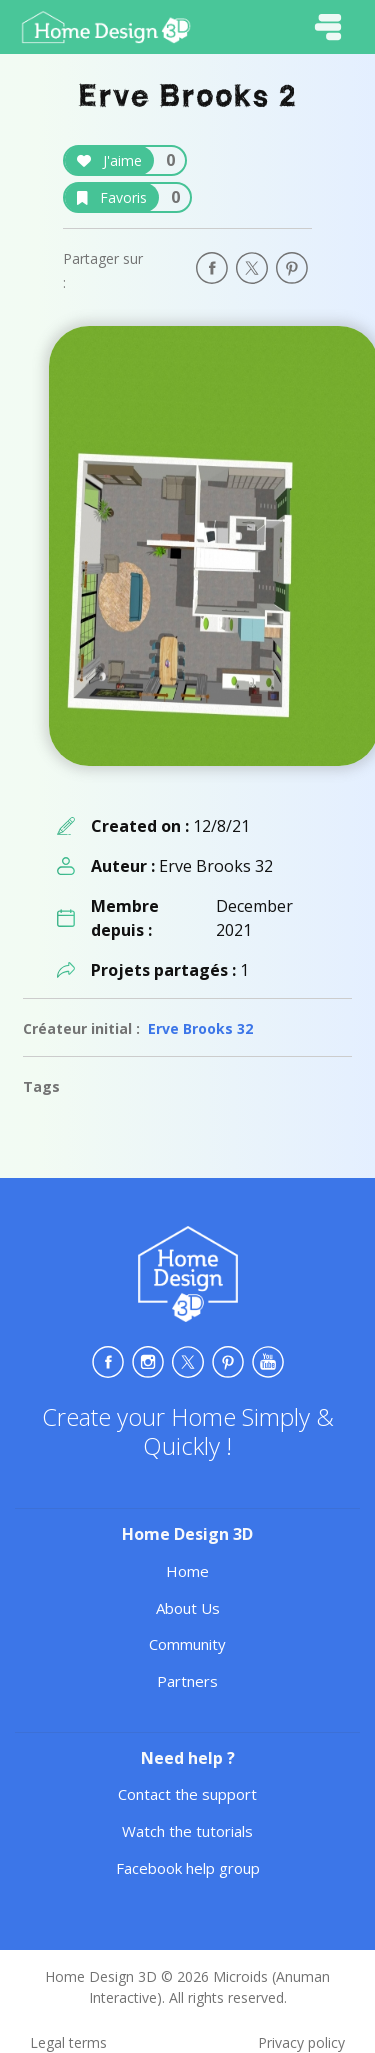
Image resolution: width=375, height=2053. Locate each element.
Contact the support (187, 1794)
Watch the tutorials (187, 1831)
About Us (188, 1608)
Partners (187, 1681)
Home (187, 1571)
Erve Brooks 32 (200, 1028)
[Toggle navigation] (328, 27)
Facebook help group (188, 1868)
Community (187, 1644)
